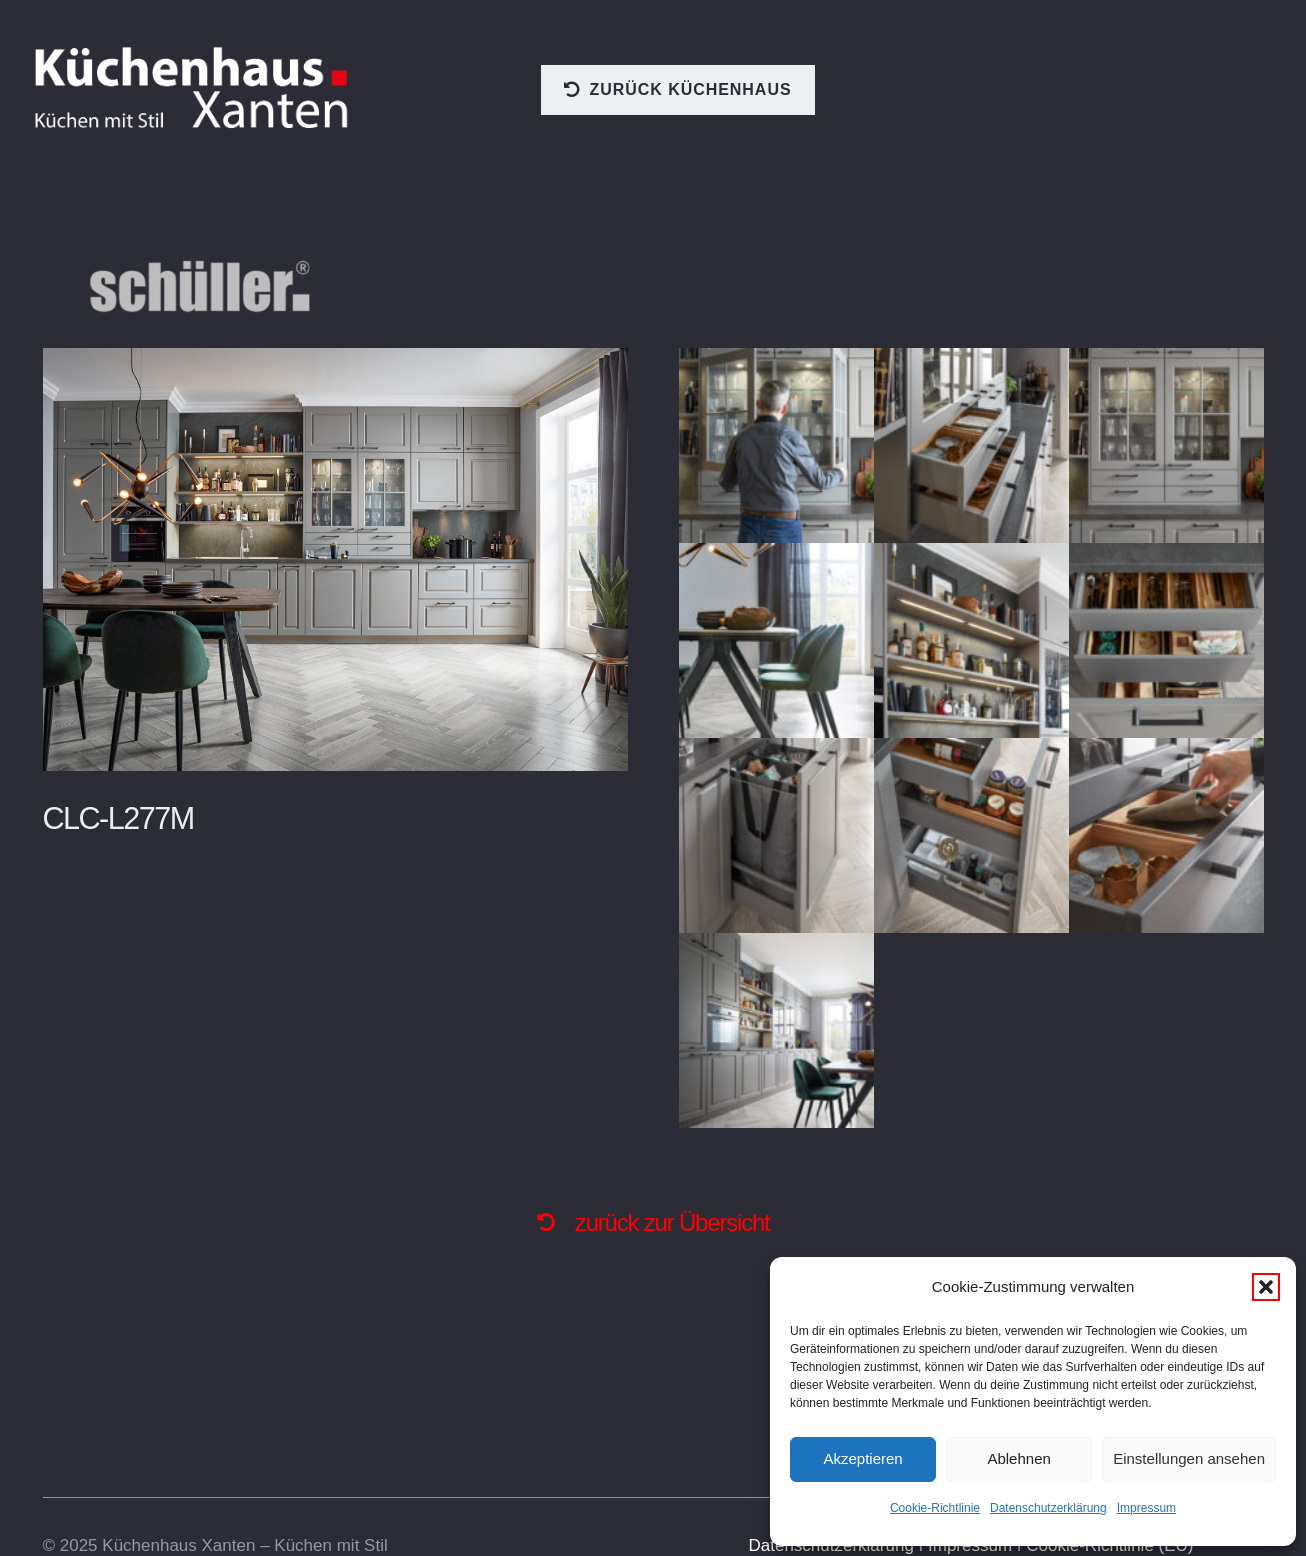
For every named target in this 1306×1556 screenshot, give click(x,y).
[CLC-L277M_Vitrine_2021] (1166, 445)
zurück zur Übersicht (672, 1222)
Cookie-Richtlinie (935, 1508)
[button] (1266, 1287)
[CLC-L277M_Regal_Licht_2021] (971, 640)
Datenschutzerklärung (1048, 1508)
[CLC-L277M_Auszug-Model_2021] (1166, 835)
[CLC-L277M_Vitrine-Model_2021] (776, 445)
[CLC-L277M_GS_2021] (776, 1030)
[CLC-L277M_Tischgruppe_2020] (776, 640)
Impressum (1146, 1508)
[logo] (193, 88)
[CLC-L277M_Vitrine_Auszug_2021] (971, 445)
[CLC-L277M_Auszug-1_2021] (1166, 640)
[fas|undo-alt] (555, 1222)
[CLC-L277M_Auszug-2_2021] (776, 835)
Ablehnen (1018, 1458)
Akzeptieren (862, 1458)
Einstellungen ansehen (1189, 1458)
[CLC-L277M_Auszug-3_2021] (971, 835)
